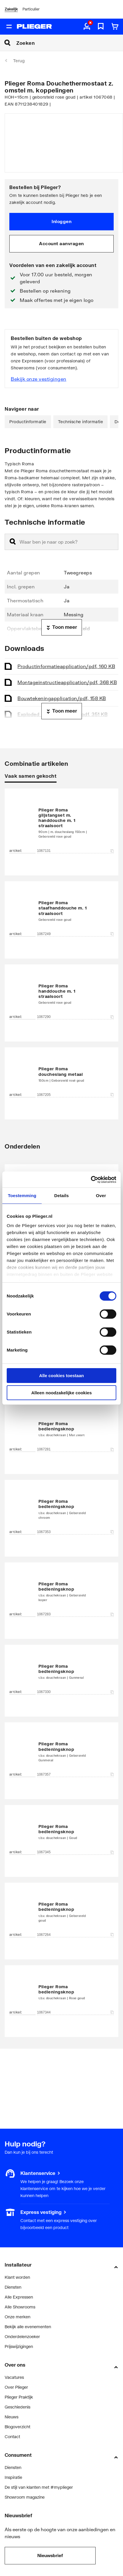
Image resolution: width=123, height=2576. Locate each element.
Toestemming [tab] (22, 1195)
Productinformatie (27, 421)
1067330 (75, 1692)
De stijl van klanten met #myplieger (39, 2487)
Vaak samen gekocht (31, 776)
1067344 (75, 2012)
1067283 (75, 1614)
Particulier (30, 9)
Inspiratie (13, 2477)
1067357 (75, 1774)
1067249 (75, 934)
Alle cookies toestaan (61, 1375)
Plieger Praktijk (19, 2397)
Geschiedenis (17, 2406)
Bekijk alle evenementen (28, 2326)
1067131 (75, 851)
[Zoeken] (69, 43)
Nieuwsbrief (50, 2555)
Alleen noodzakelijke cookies (61, 1392)
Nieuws (11, 2416)
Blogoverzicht (17, 2426)
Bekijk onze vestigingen (38, 379)
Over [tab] (101, 1195)
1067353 (75, 1532)
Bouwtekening (61, 698)
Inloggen (61, 221)
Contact (12, 2436)
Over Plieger (16, 2387)
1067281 (75, 1449)
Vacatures (14, 2377)
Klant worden (17, 2277)
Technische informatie (80, 421)
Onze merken (17, 2316)
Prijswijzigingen (19, 2346)
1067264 (75, 1935)
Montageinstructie (67, 682)
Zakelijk (11, 9)
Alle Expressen (19, 2296)
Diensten (13, 2287)
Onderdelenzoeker (22, 2336)
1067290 (75, 1017)
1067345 (75, 1852)
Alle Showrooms (20, 2306)
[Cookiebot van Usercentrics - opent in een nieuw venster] (90, 1179)
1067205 (75, 1095)
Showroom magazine (25, 2497)
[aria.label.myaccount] (86, 26)
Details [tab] (61, 1195)
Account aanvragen (61, 243)
